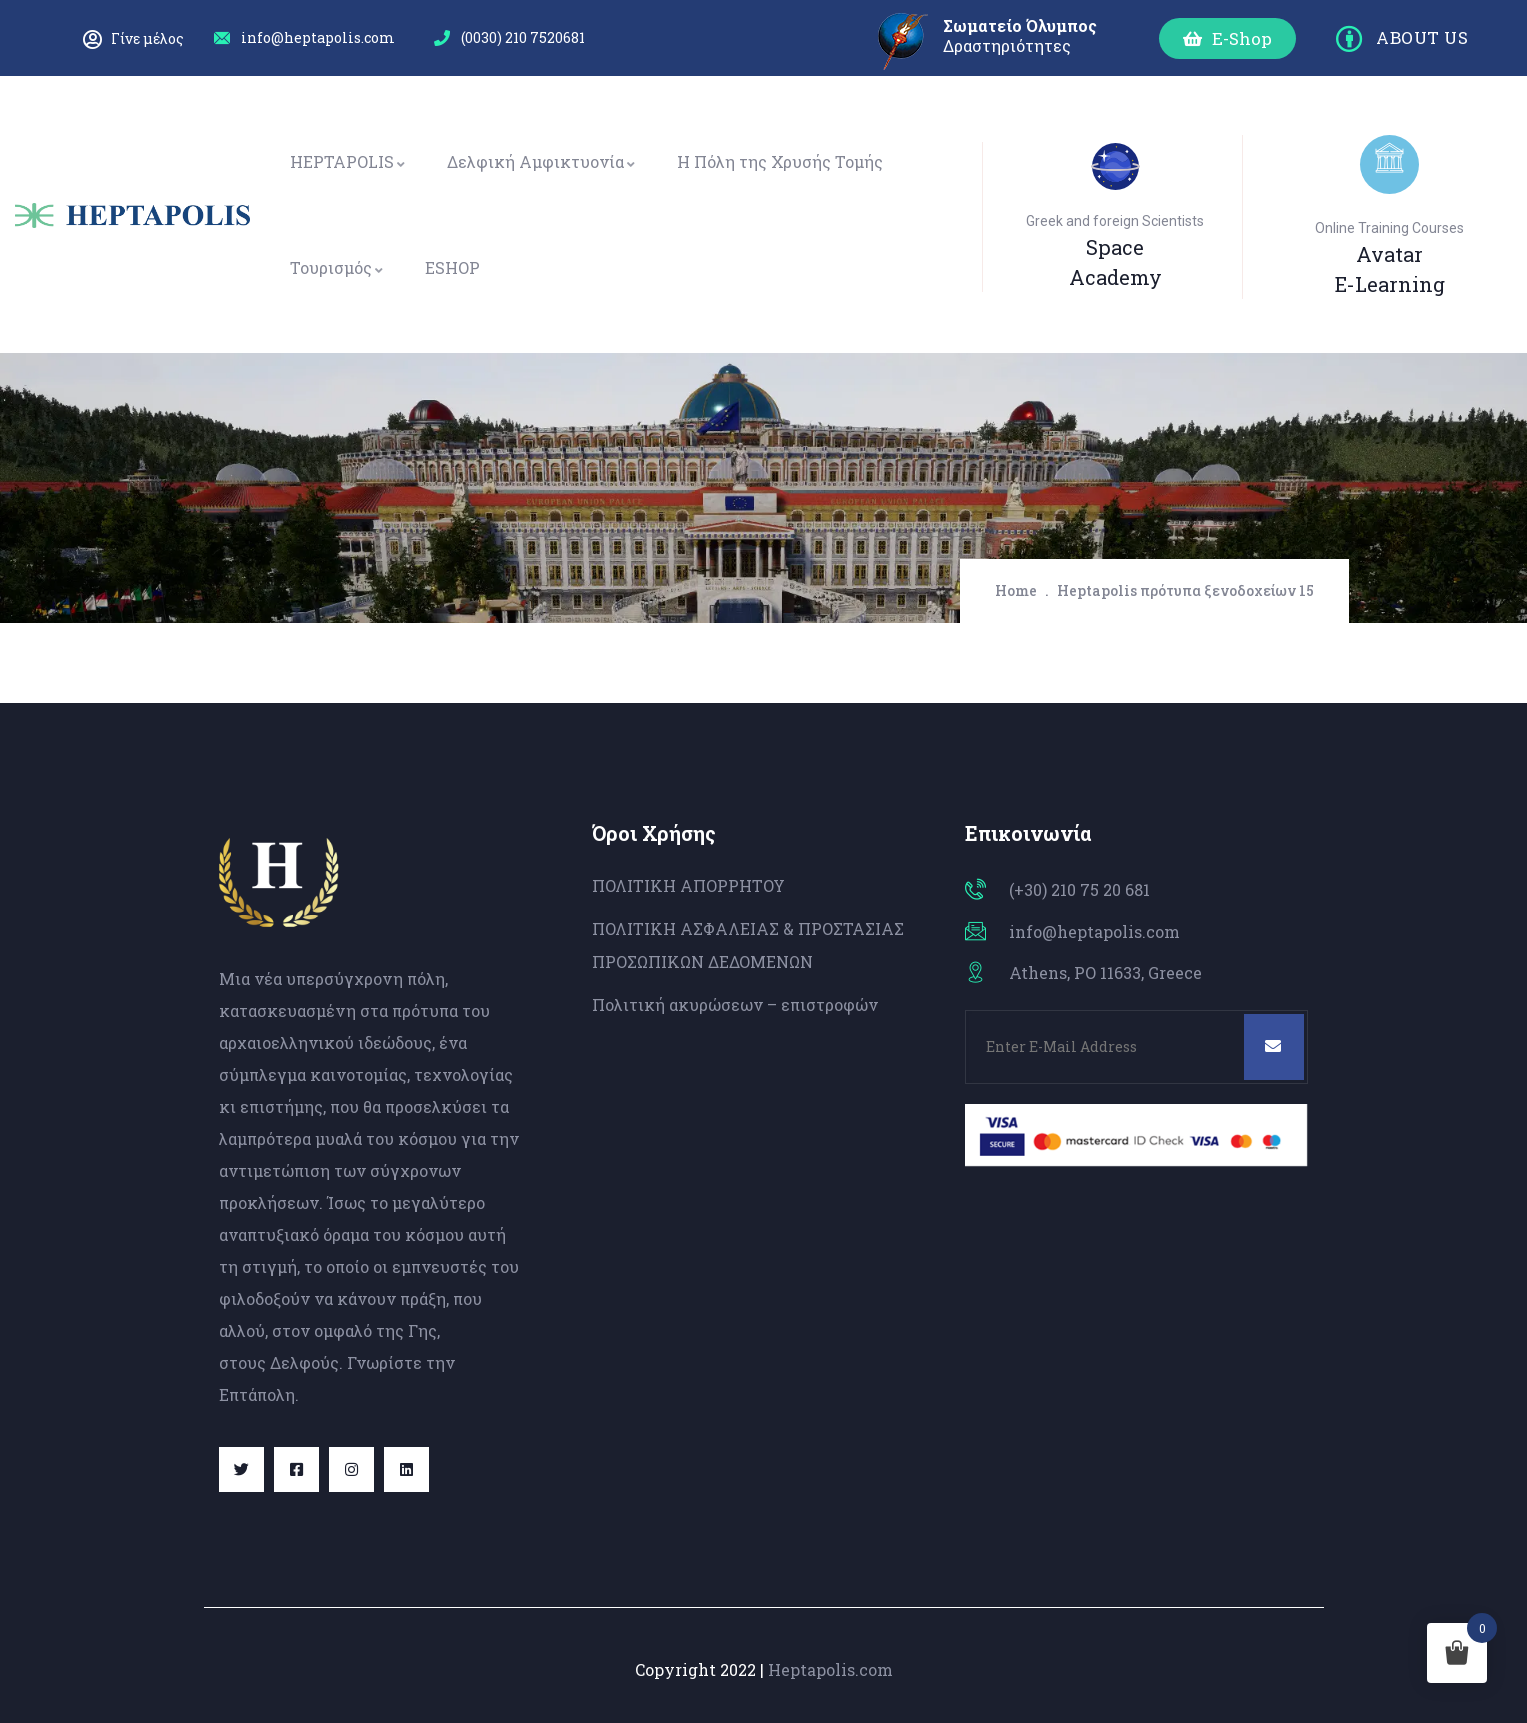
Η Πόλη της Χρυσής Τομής (780, 161)
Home (1016, 590)
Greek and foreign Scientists (1115, 221)
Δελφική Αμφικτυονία (542, 161)
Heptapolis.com (830, 1669)
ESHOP (452, 267)
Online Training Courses (1389, 228)
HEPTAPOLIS (348, 161)
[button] (1227, 38)
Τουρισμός (337, 267)
